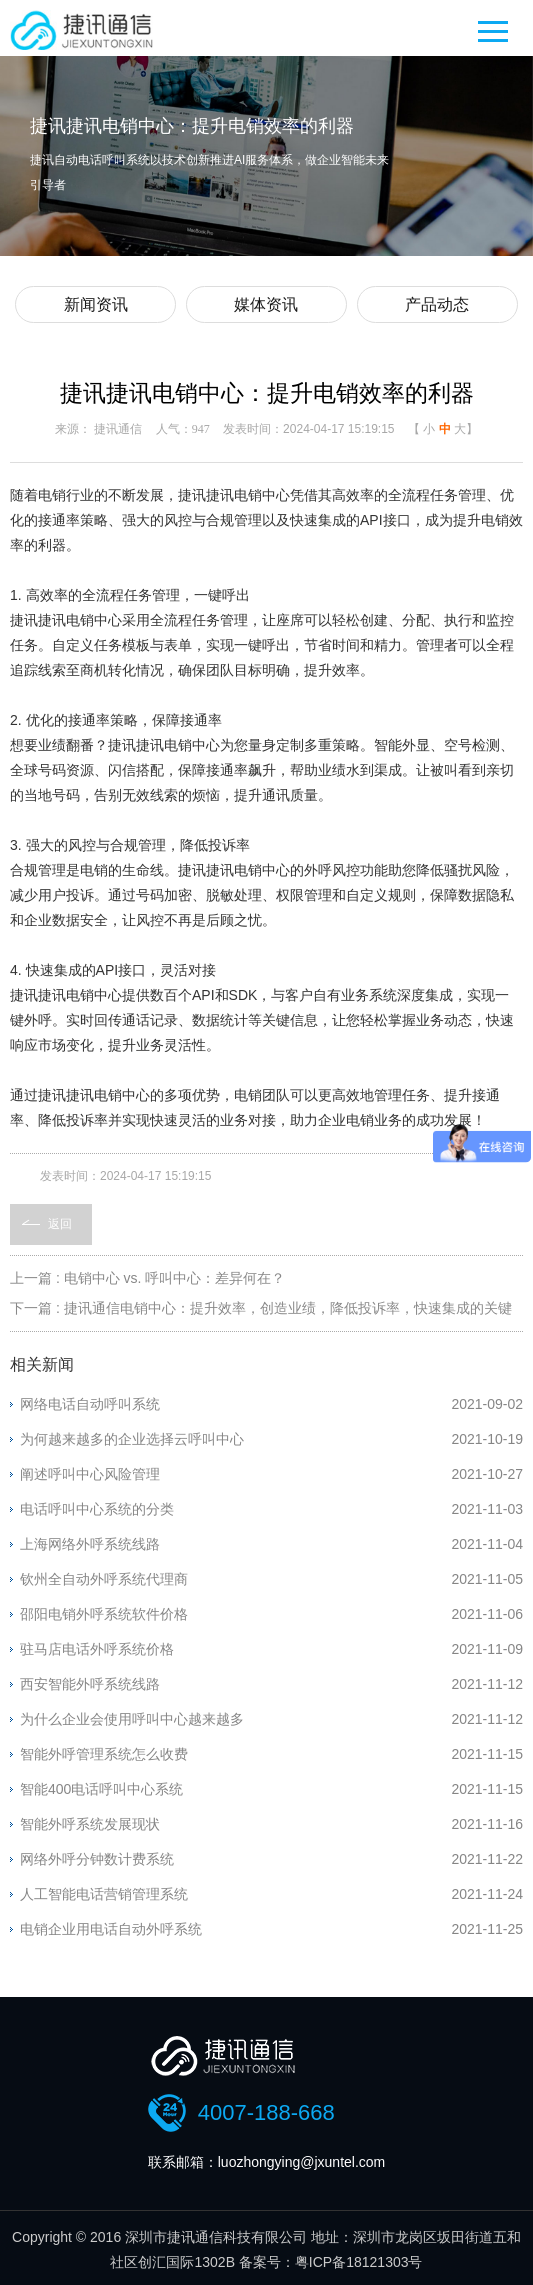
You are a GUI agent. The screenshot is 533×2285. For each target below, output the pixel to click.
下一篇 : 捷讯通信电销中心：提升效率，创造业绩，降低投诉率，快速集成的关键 (261, 1308)
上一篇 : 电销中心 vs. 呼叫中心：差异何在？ (147, 1278)
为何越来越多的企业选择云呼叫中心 (132, 1439)
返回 (60, 1224)
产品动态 (437, 304)
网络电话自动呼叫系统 (90, 1404)
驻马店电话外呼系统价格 (97, 1649)
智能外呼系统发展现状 (90, 1824)
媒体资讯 (266, 304)
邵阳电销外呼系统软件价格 (104, 1614)
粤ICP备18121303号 (359, 2262)
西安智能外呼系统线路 (90, 1684)
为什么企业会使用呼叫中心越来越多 (132, 1719)
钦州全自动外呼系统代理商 (104, 1579)
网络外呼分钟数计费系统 (97, 1859)
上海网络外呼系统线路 (90, 1544)
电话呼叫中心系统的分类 (97, 1509)
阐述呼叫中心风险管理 (90, 1474)
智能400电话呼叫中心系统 (101, 1789)
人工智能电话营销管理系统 (104, 1894)
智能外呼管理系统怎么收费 (104, 1754)
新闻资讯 (96, 304)
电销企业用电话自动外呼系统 (111, 1929)
